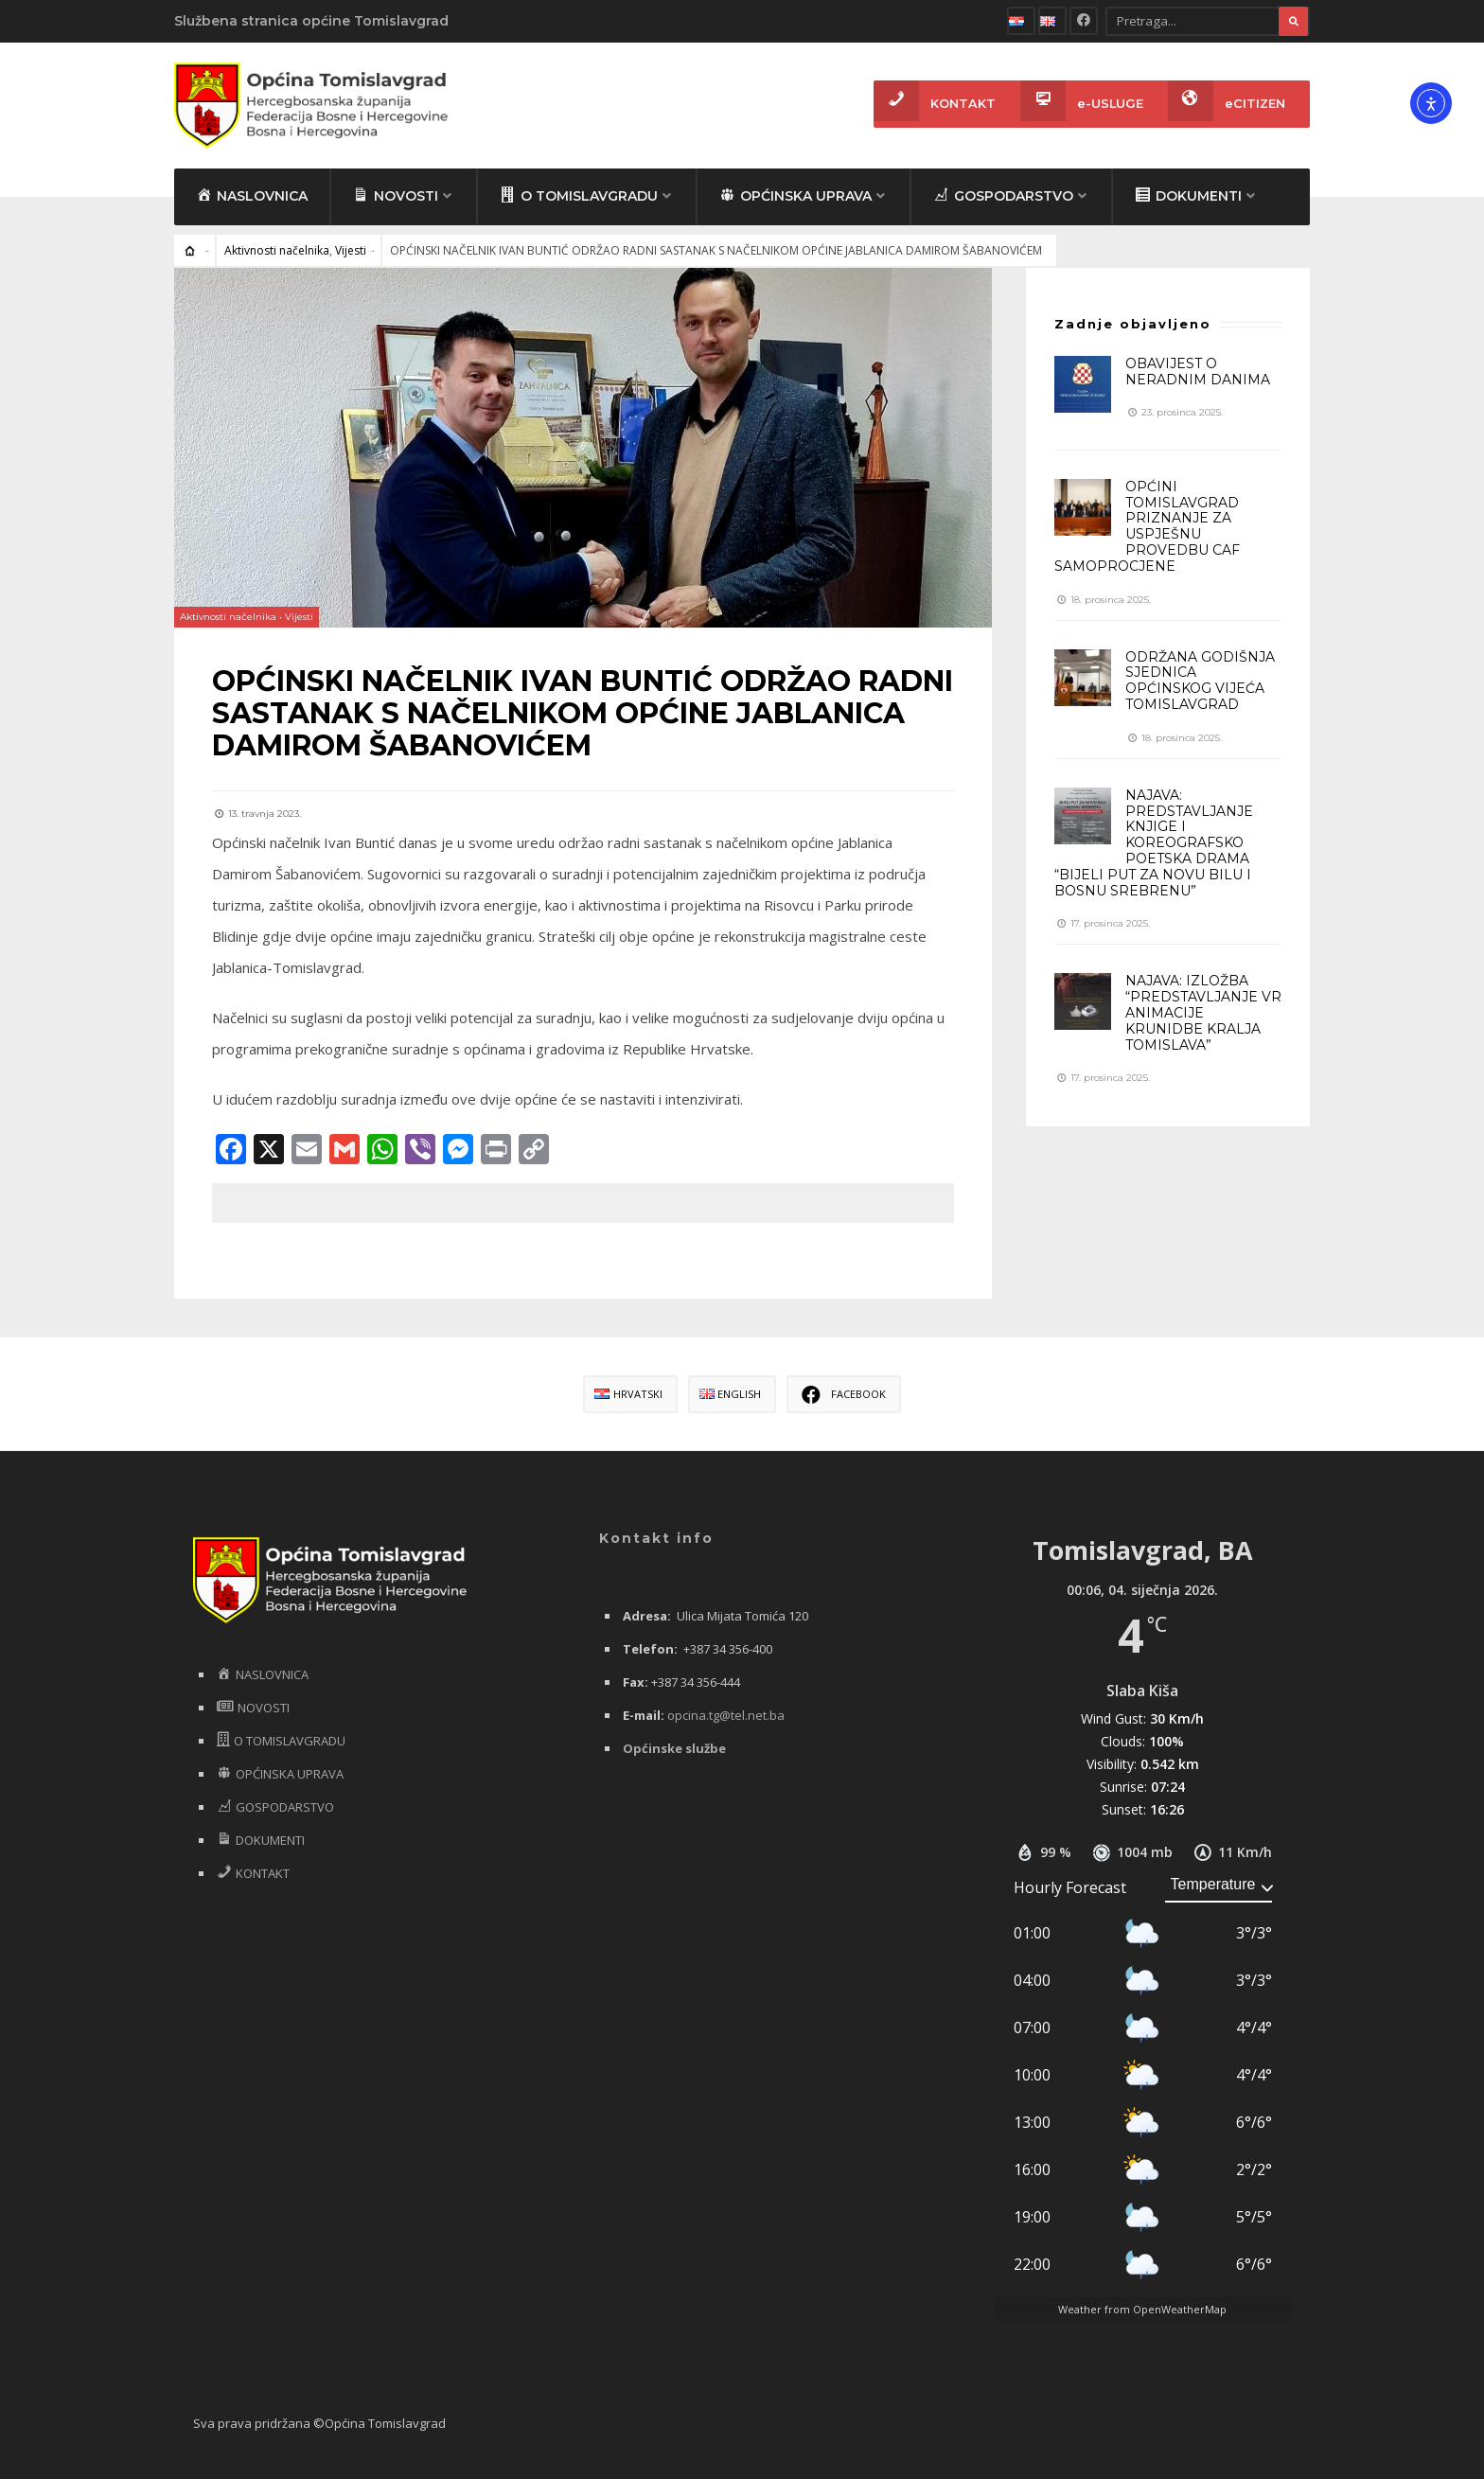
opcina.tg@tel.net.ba (726, 1715)
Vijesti (350, 250)
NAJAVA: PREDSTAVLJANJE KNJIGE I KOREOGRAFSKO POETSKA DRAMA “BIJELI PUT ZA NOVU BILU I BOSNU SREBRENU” (1153, 843)
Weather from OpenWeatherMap (1142, 2309)
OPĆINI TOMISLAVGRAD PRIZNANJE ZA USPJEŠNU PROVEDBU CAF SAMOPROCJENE (1147, 526)
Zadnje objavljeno (1132, 323)
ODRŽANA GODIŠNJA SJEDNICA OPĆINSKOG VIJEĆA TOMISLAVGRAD (1200, 680)
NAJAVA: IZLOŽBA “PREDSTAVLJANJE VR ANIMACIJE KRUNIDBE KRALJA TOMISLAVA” (1203, 1012)
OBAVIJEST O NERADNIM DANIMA (1197, 371)
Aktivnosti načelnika (276, 250)
